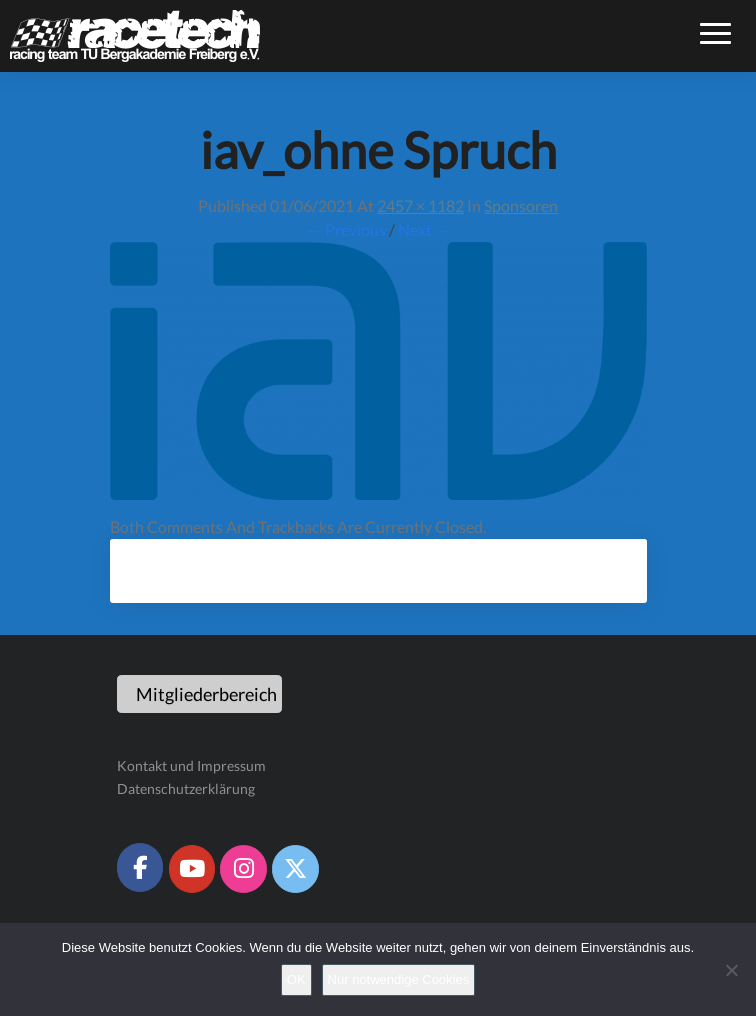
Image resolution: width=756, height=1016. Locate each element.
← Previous (346, 229)
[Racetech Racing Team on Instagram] (243, 869)
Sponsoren (521, 205)
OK (296, 979)
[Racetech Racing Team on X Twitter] (295, 869)
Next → (424, 229)
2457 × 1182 (420, 205)
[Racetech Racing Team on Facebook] (140, 867)
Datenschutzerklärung (186, 788)
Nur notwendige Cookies (399, 979)
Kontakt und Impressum (191, 765)
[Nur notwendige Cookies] (731, 970)
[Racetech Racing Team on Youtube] (192, 869)
